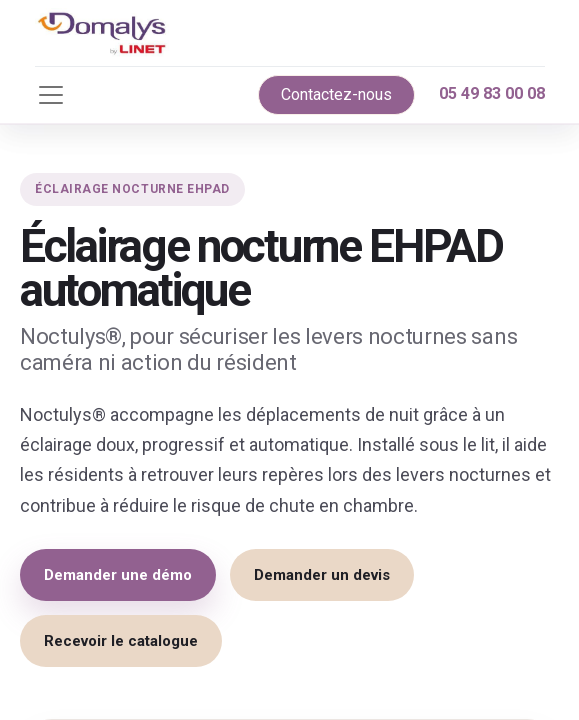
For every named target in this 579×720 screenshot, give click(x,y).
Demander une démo (118, 575)
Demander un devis (322, 575)
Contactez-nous (336, 94)
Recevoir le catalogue (121, 641)
